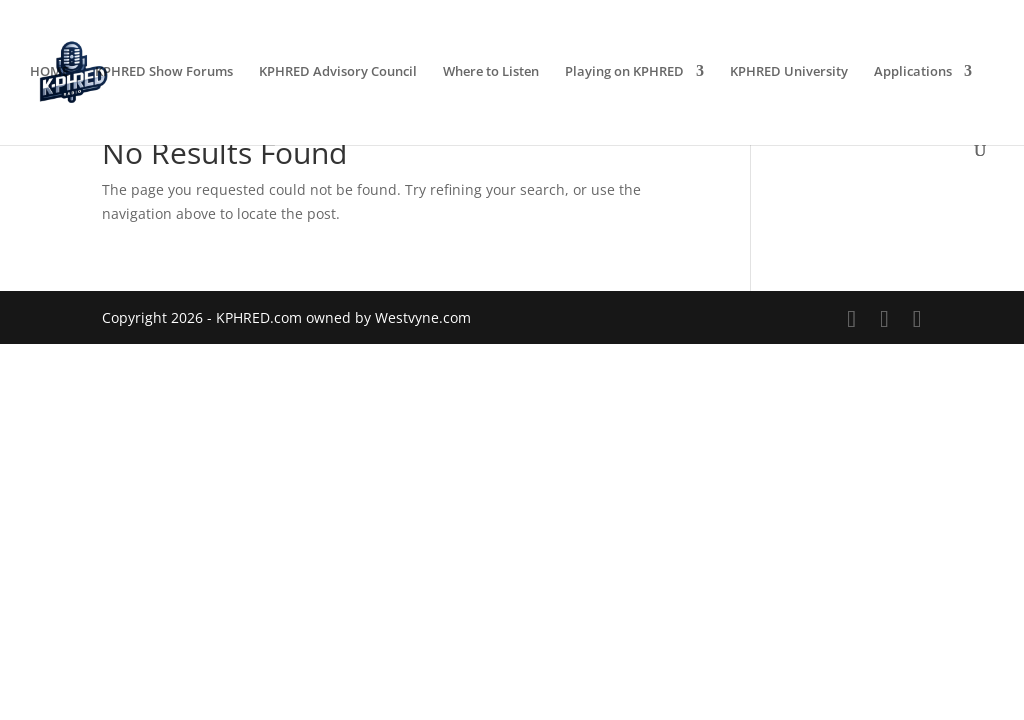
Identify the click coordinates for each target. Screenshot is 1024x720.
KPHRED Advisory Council (338, 72)
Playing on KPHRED (624, 72)
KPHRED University (789, 72)
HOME (49, 72)
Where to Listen (491, 72)
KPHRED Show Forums (164, 72)
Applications (913, 72)
